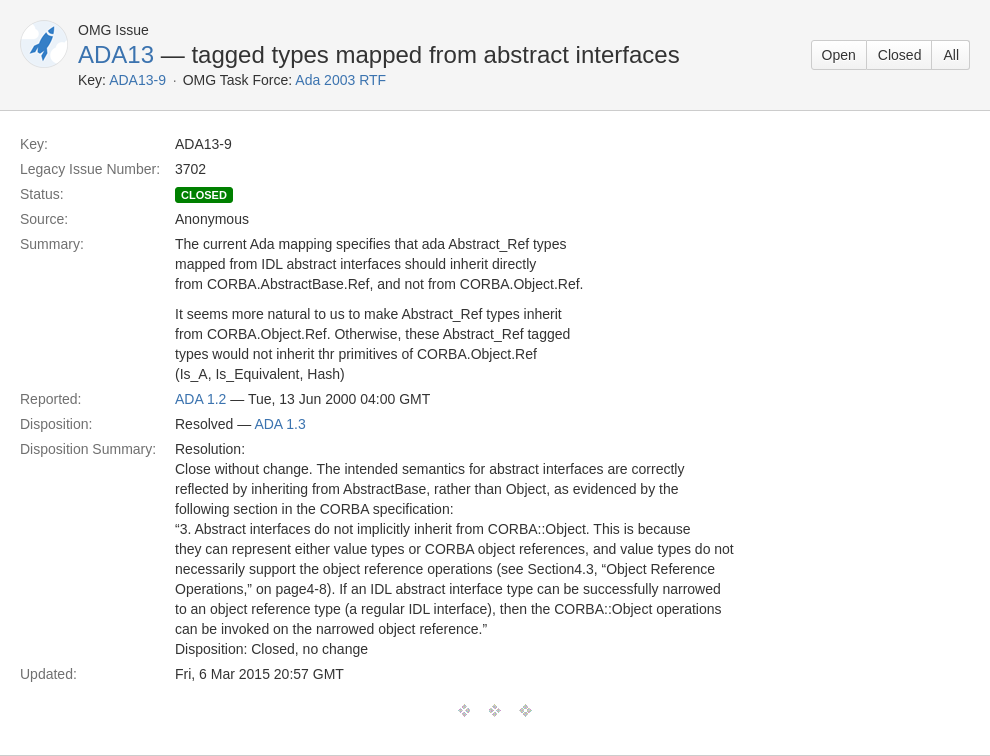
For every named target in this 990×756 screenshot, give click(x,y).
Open (839, 55)
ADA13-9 (137, 80)
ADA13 (116, 54)
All (951, 55)
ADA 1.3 (279, 424)
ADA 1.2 (200, 399)
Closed (900, 55)
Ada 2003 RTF (340, 80)
